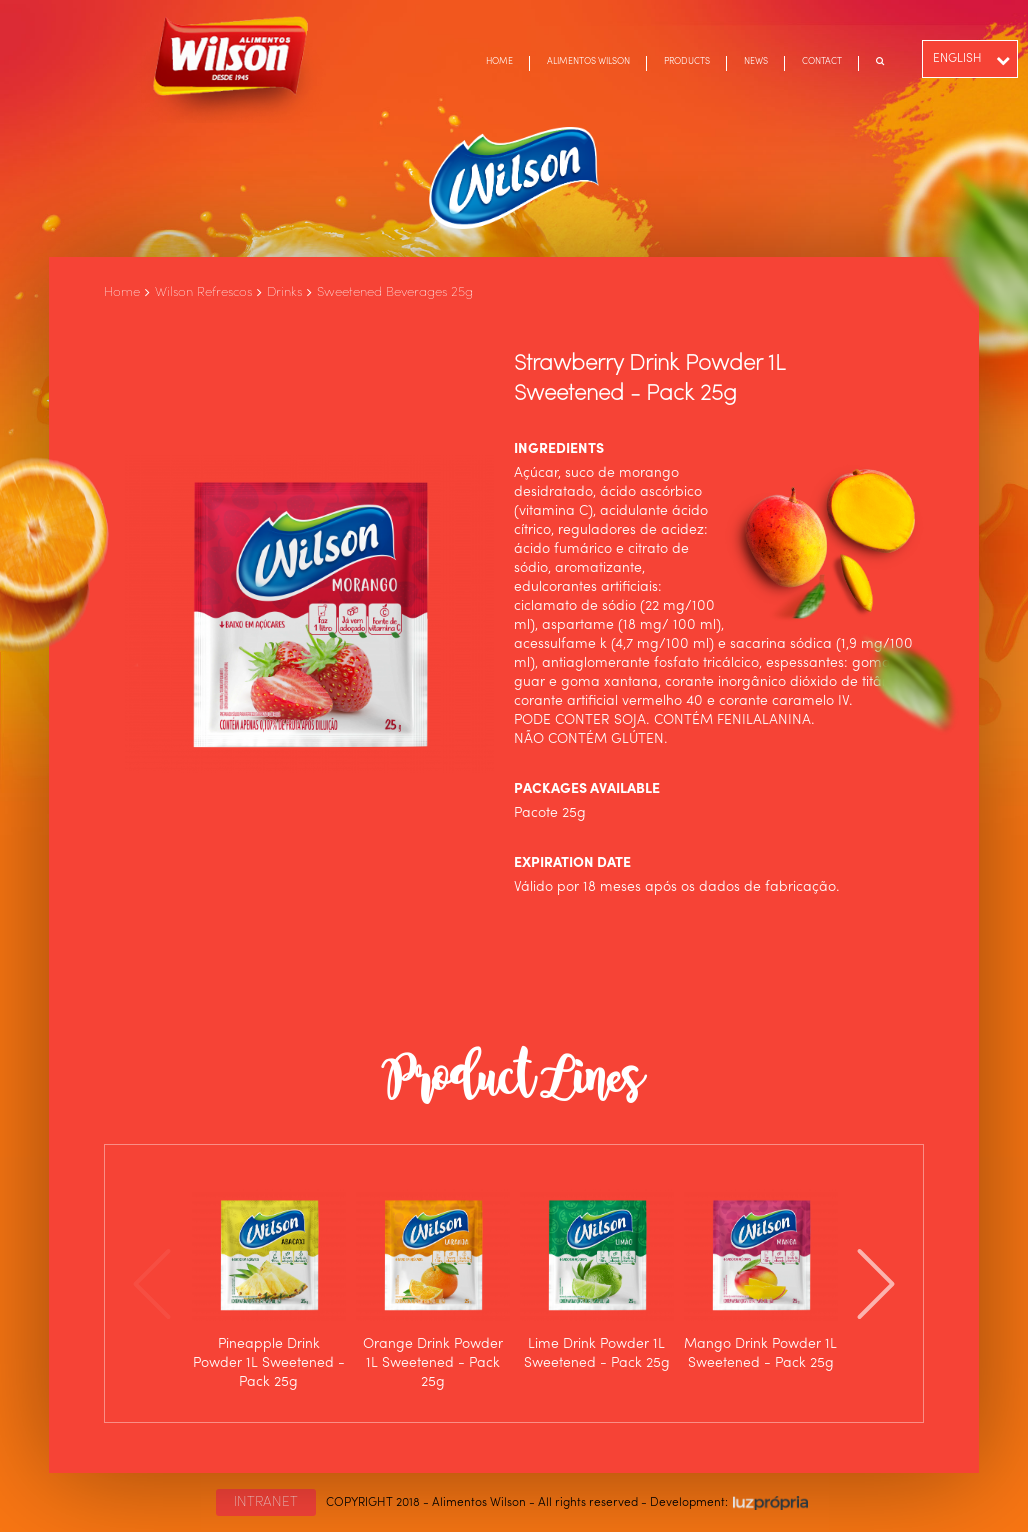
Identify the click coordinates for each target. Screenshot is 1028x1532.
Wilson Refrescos (203, 292)
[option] (269, 1283)
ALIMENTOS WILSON (588, 61)
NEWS (756, 61)
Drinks (284, 292)
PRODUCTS (687, 61)
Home (122, 292)
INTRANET (266, 1502)
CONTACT (822, 61)
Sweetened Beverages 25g (395, 292)
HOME (499, 61)
